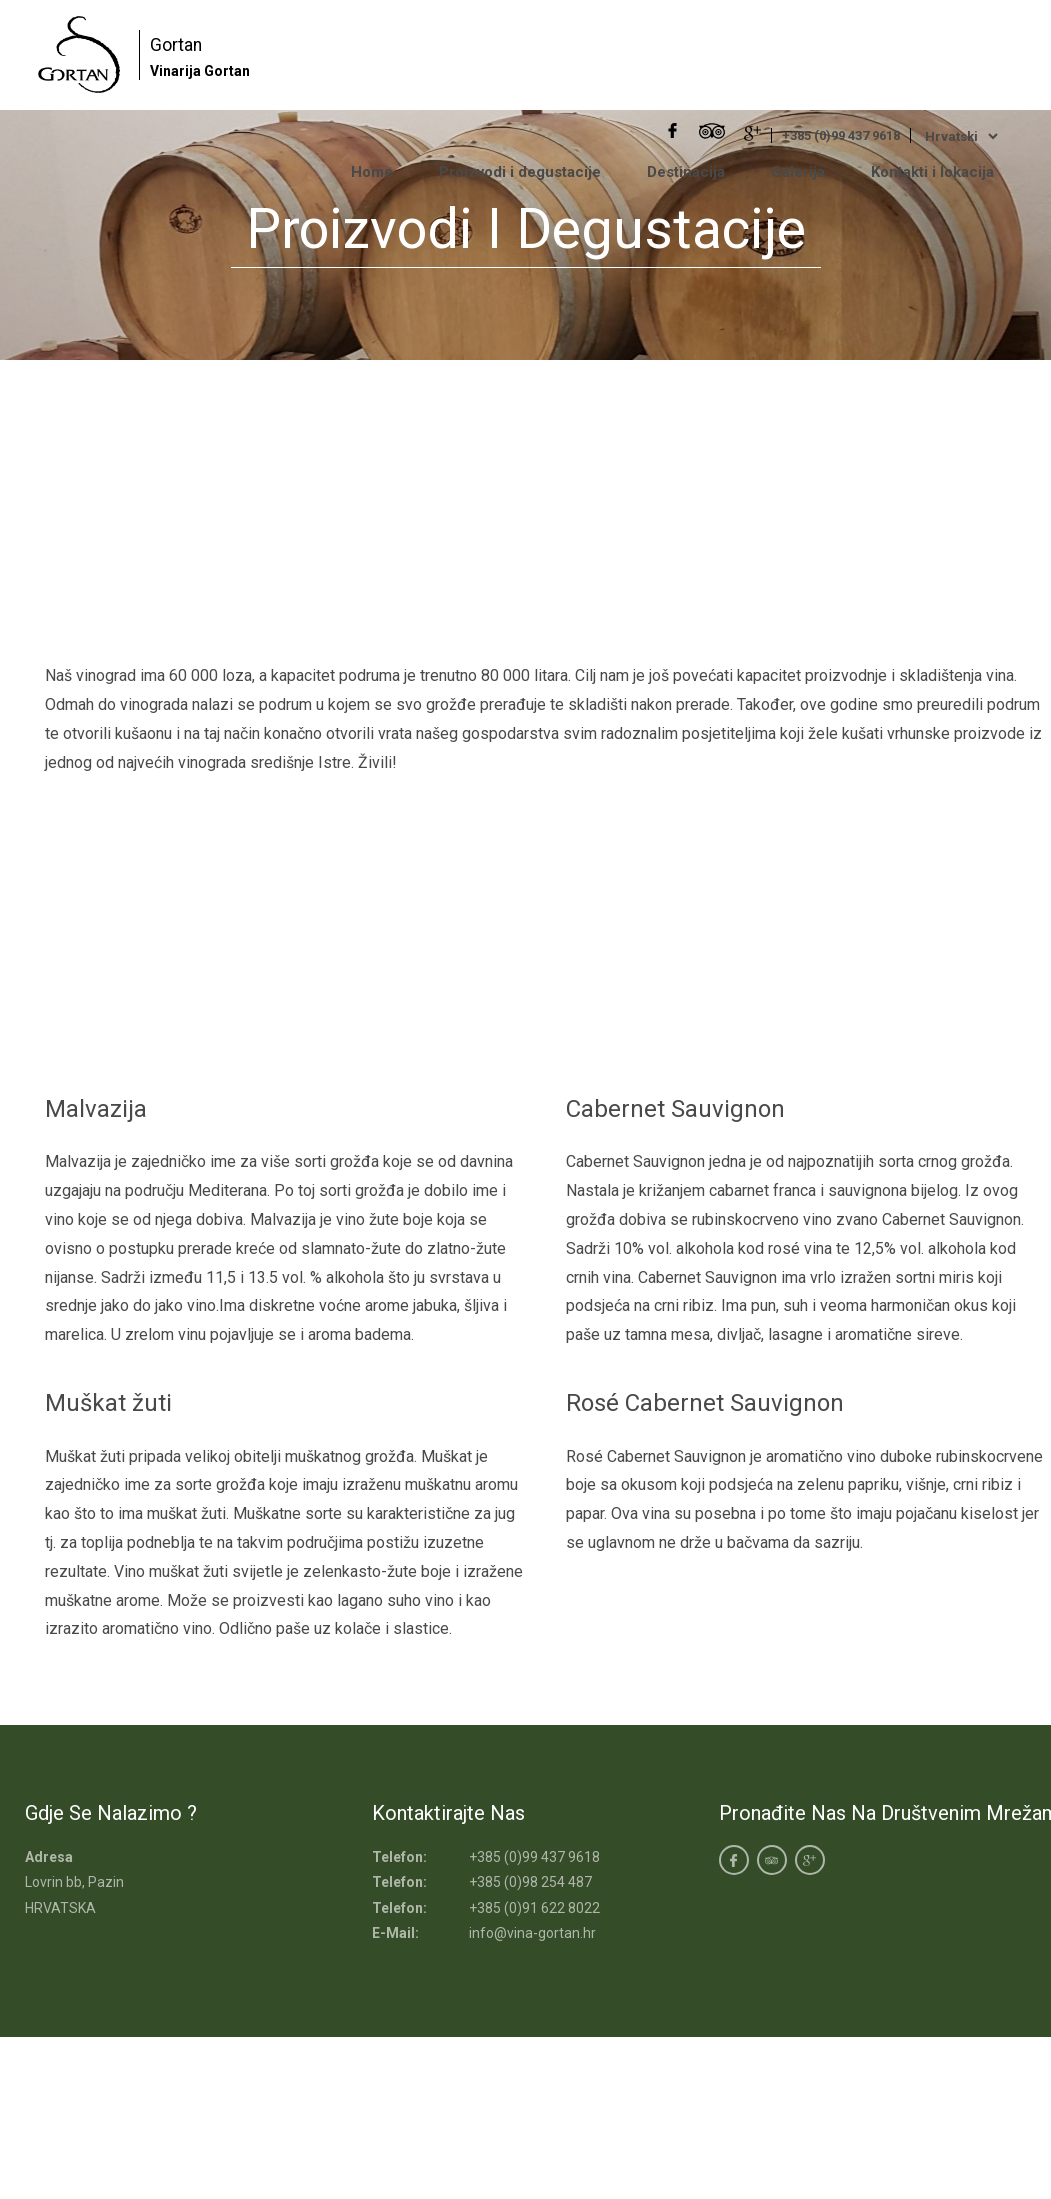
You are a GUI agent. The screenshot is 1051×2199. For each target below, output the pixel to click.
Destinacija (686, 172)
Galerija (798, 172)
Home (372, 172)
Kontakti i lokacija (932, 172)
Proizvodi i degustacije (520, 172)
